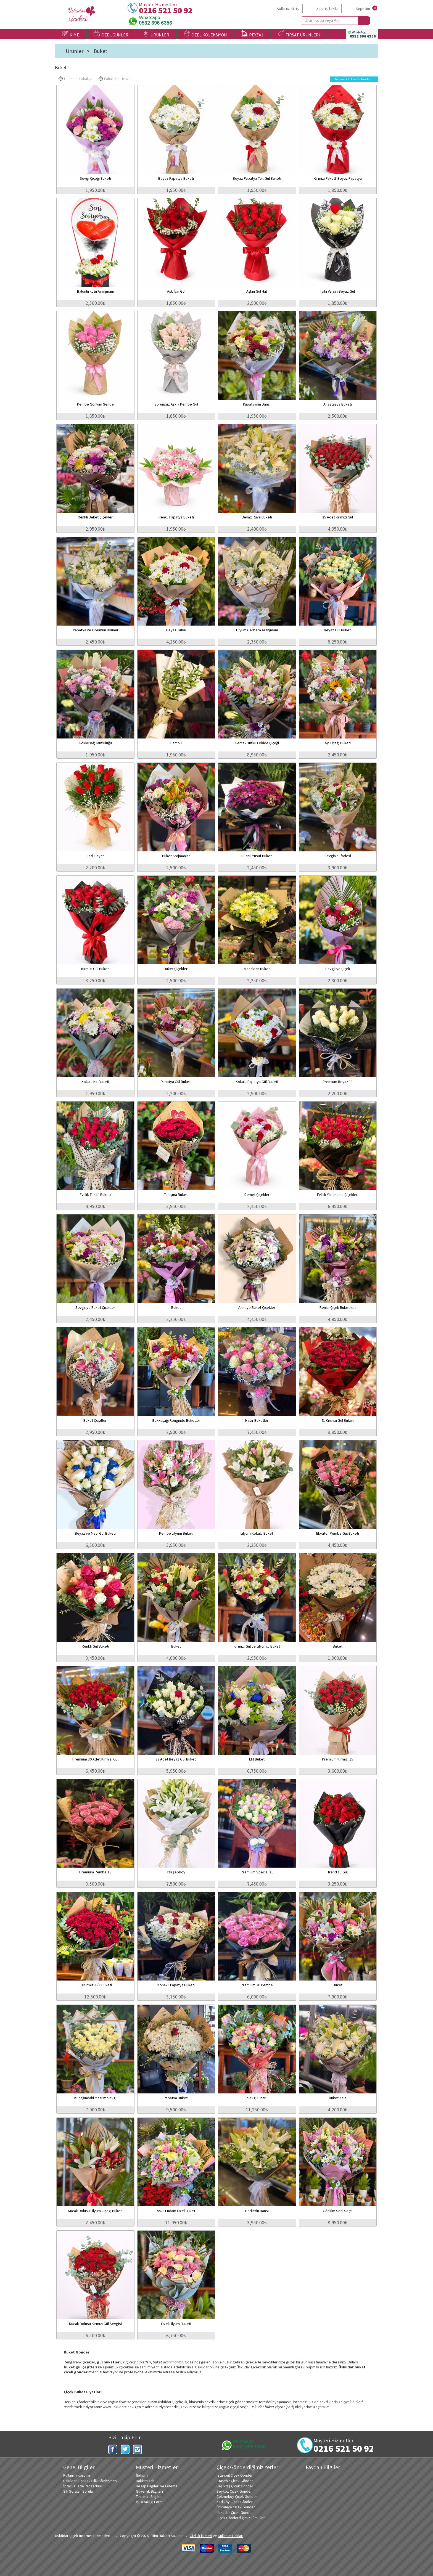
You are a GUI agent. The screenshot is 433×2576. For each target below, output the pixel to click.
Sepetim (363, 8)
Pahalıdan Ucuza (115, 78)
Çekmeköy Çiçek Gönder (236, 2496)
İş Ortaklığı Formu (150, 2502)
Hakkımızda (145, 2481)
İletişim (142, 2475)
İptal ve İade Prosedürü (82, 2486)
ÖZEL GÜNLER (111, 34)
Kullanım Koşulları (77, 2475)
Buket (100, 51)
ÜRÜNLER (156, 34)
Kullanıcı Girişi (287, 8)
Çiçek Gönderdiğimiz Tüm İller (240, 2518)
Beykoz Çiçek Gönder (234, 2491)
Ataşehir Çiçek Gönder (234, 2481)
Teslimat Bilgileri (149, 2496)
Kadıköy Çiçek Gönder (234, 2502)
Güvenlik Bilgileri (149, 2491)
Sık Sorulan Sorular (78, 2491)
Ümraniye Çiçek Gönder (235, 2507)
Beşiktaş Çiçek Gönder (234, 2486)
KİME (70, 34)
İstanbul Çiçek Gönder (234, 2475)
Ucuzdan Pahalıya (75, 78)
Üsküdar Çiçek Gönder (234, 2512)
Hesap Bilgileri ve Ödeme (157, 2486)
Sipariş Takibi (327, 8)
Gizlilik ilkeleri (201, 2535)
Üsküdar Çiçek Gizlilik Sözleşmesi (90, 2481)
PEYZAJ (252, 34)
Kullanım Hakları (230, 2535)
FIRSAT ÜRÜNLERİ (299, 34)
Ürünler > (77, 51)
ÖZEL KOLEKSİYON (205, 34)
